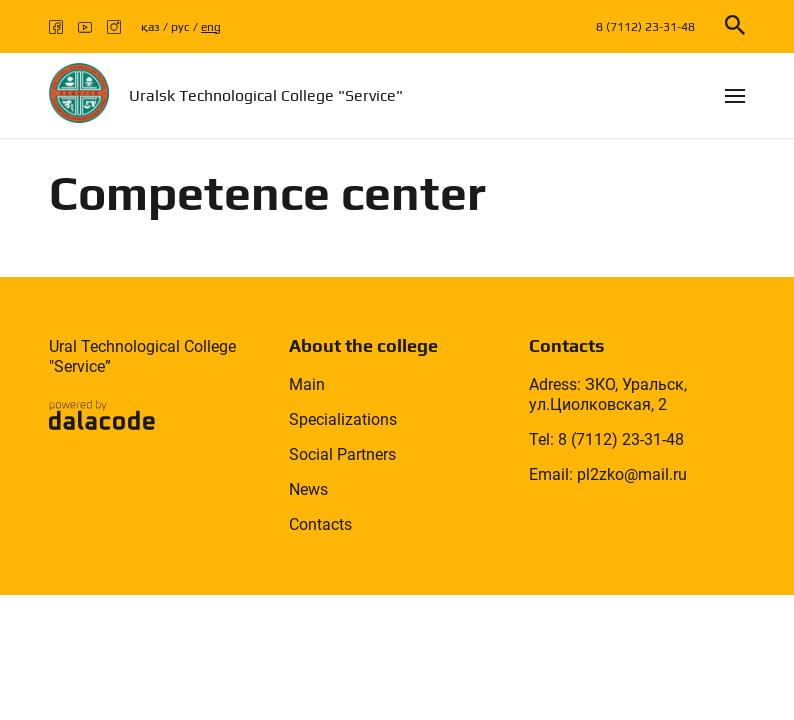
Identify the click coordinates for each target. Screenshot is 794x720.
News (308, 489)
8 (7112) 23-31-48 (645, 27)
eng (211, 27)
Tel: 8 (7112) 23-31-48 (606, 439)
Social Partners (342, 454)
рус (180, 27)
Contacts (320, 524)
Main (307, 384)
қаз (150, 27)
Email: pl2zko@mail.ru (608, 474)
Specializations (343, 419)
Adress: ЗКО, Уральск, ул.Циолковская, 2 (608, 394)
